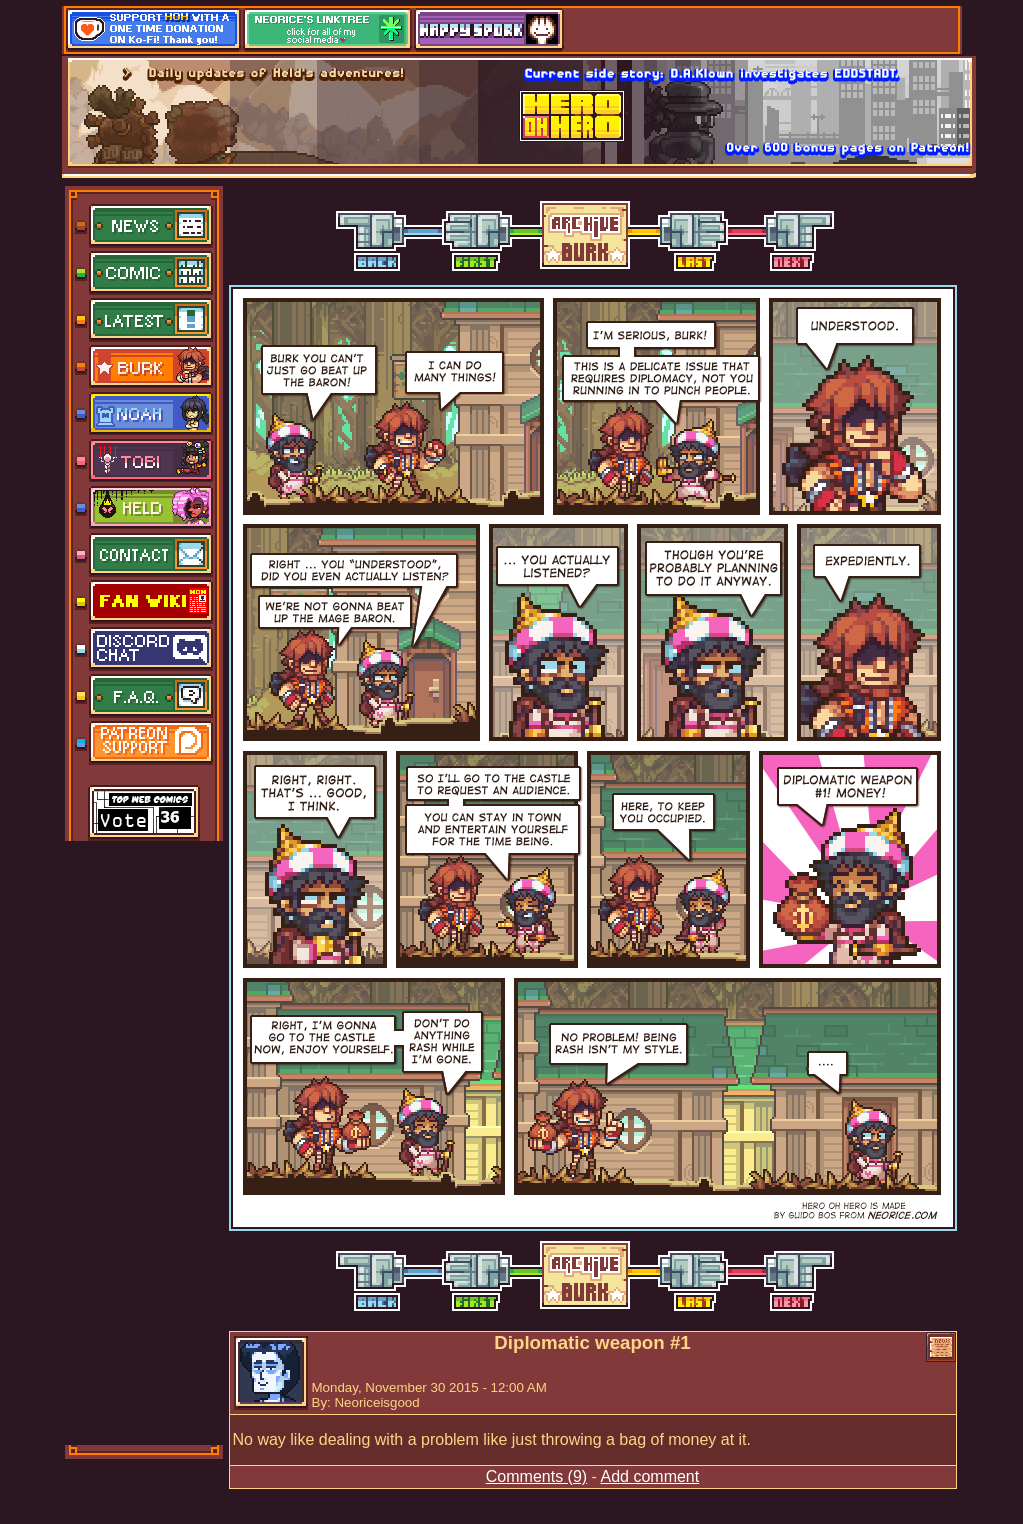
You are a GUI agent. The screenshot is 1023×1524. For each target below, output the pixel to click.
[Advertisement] (145, 1141)
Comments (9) (536, 1476)
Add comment (649, 1476)
